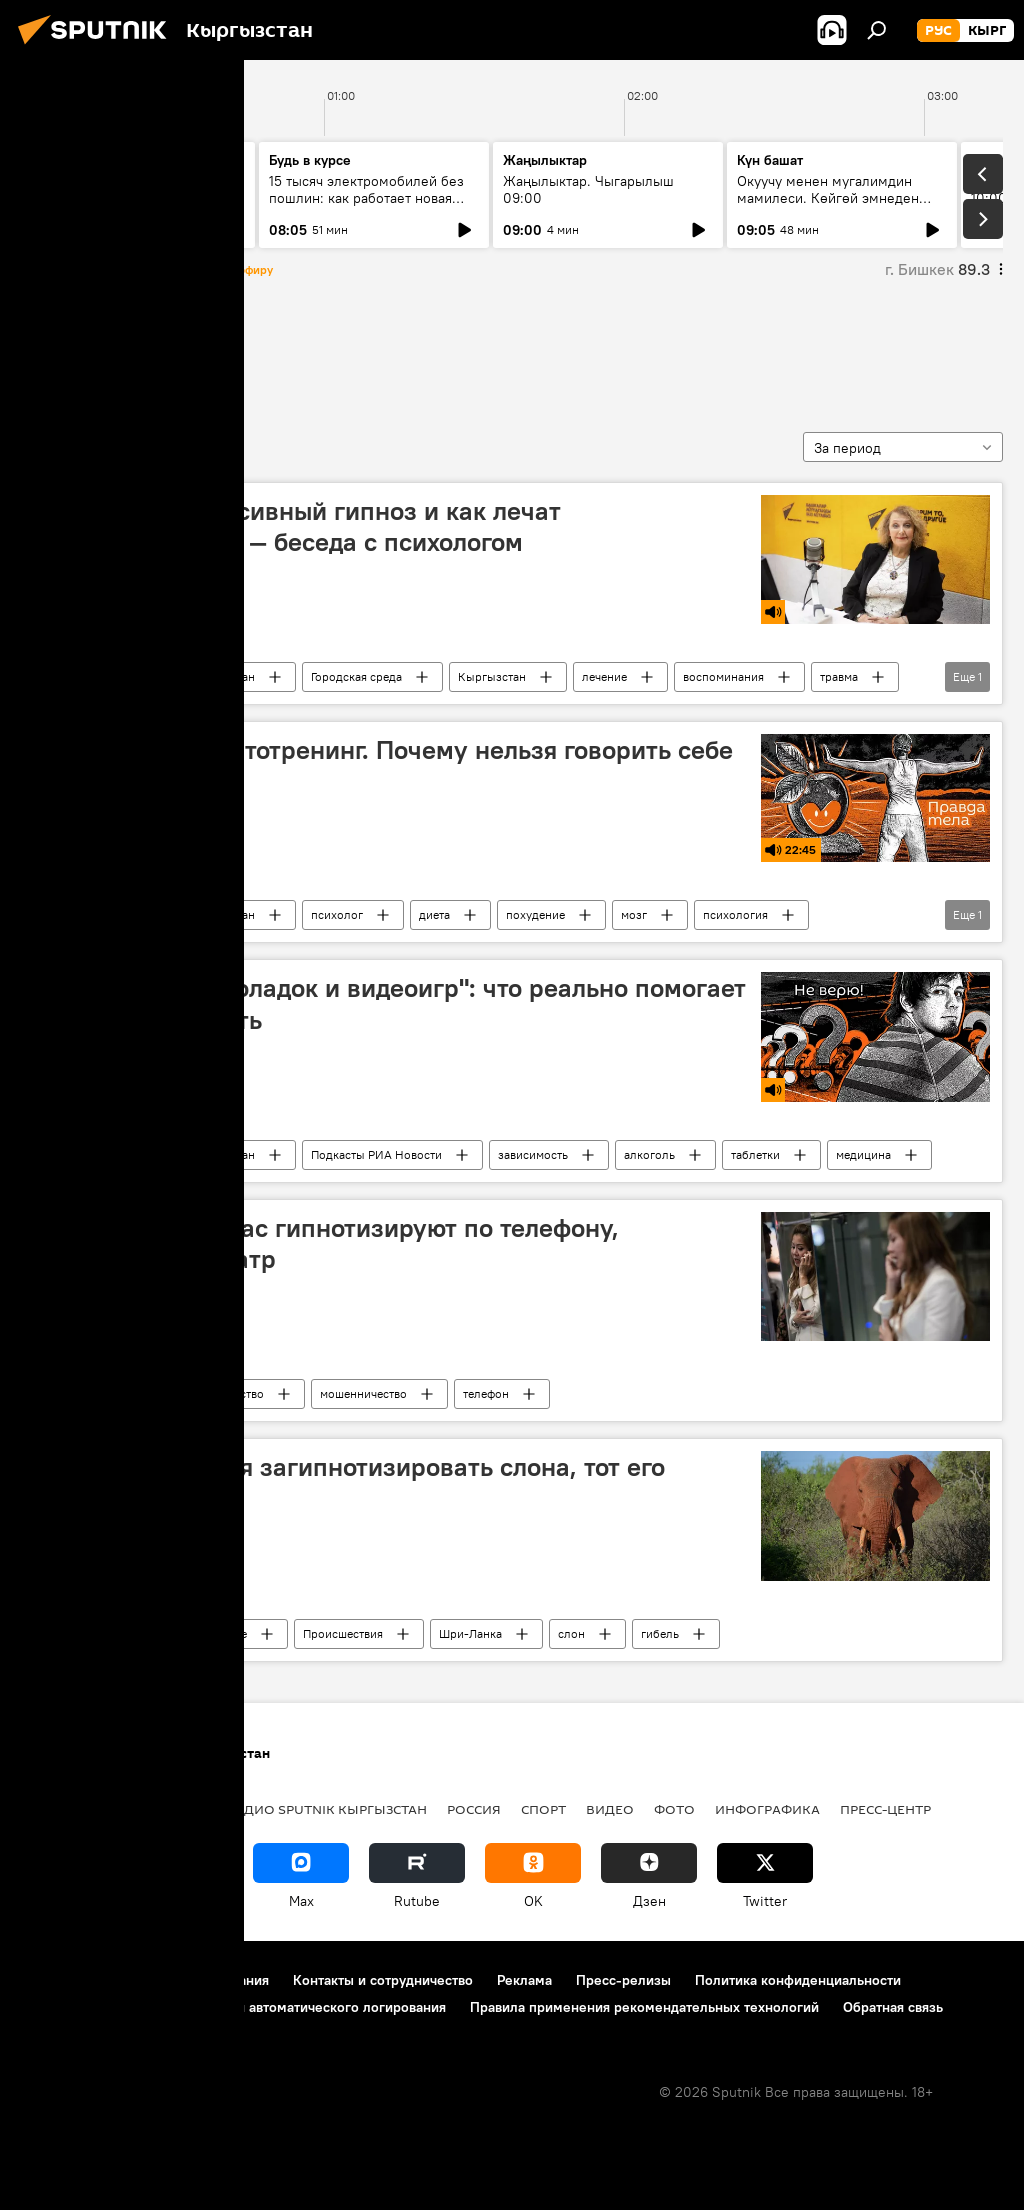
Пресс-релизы (623, 1980)
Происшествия (343, 1633)
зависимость (533, 1154)
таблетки (755, 1154)
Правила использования (190, 1980)
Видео (610, 1809)
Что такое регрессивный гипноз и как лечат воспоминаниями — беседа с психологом (297, 526)
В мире (228, 1633)
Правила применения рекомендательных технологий (644, 2007)
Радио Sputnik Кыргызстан (180, 676)
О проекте (54, 1980)
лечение (604, 676)
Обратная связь (893, 2007)
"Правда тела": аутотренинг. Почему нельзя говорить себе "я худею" (383, 765)
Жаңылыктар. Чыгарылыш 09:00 (588, 189)
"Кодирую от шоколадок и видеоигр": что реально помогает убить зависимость (390, 1003)
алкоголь (649, 1154)
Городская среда (356, 676)
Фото (674, 1809)
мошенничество (363, 1393)
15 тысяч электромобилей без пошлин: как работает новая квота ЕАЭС (366, 198)
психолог (337, 914)
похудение (535, 914)
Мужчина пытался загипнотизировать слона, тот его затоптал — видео (349, 1482)
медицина (863, 1154)
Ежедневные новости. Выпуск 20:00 (132, 189)
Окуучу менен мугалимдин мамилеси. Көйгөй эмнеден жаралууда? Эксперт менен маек (828, 206)
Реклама (524, 1980)
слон (571, 1633)
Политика (168, 1809)
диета (434, 914)
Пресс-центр (885, 1809)
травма (839, 676)
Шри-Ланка (470, 1633)
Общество (236, 1393)
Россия (474, 1809)
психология (735, 914)
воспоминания (723, 676)
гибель (660, 1633)
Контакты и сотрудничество (383, 1980)
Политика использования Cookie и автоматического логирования (233, 2007)
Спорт (543, 1809)
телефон (486, 1393)
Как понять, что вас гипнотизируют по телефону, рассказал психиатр (326, 1243)
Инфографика (767, 1809)
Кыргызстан (492, 676)
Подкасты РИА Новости (376, 1154)
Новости (129, 1393)
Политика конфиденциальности (798, 1980)
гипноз (59, 349)
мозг (634, 914)
